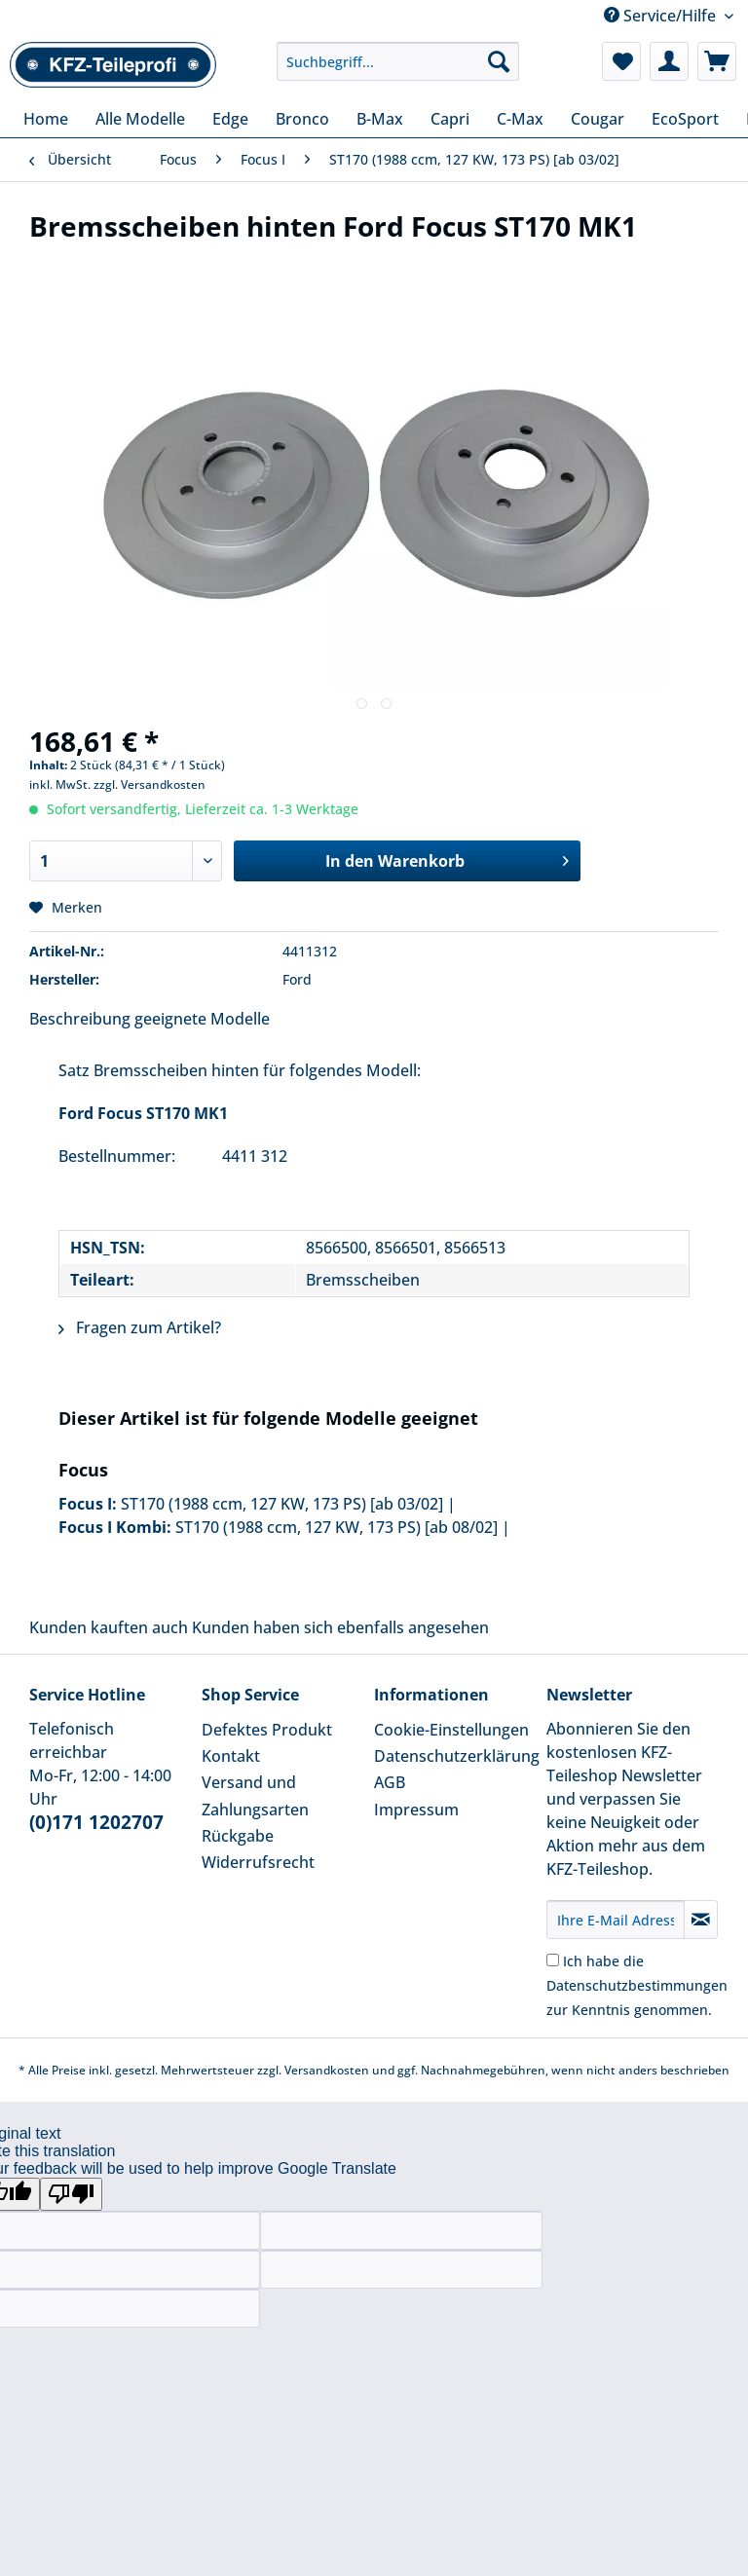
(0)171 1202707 (96, 1822)
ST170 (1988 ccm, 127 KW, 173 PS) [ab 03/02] (282, 1503)
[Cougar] (597, 118)
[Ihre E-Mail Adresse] (615, 1919)
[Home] (46, 118)
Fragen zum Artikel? (139, 1327)
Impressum (416, 1809)
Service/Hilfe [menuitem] (662, 15)
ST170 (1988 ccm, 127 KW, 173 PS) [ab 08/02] (336, 1527)
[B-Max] (380, 118)
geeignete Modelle (202, 1018)
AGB (389, 1782)
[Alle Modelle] (140, 118)
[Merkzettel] (621, 61)
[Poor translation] (71, 2194)
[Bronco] (302, 118)
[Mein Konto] (669, 61)
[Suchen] (498, 61)
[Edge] (230, 118)
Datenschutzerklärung (455, 1756)
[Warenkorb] (716, 61)
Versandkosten (326, 2070)
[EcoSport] (685, 118)
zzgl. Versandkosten (150, 784)
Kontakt (231, 1756)
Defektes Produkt (267, 1729)
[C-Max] (520, 118)
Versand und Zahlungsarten (255, 1795)
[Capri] (450, 118)
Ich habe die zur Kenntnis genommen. (637, 1985)
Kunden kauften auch (108, 1627)
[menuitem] (398, 70)
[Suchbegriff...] (398, 61)
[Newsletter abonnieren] (701, 1919)
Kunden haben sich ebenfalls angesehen (340, 1627)
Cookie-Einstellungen (451, 1729)
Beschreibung (80, 1018)
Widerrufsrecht (258, 1862)
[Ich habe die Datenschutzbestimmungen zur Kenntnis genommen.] (552, 1960)
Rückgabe (238, 1836)
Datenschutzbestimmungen (637, 1985)
